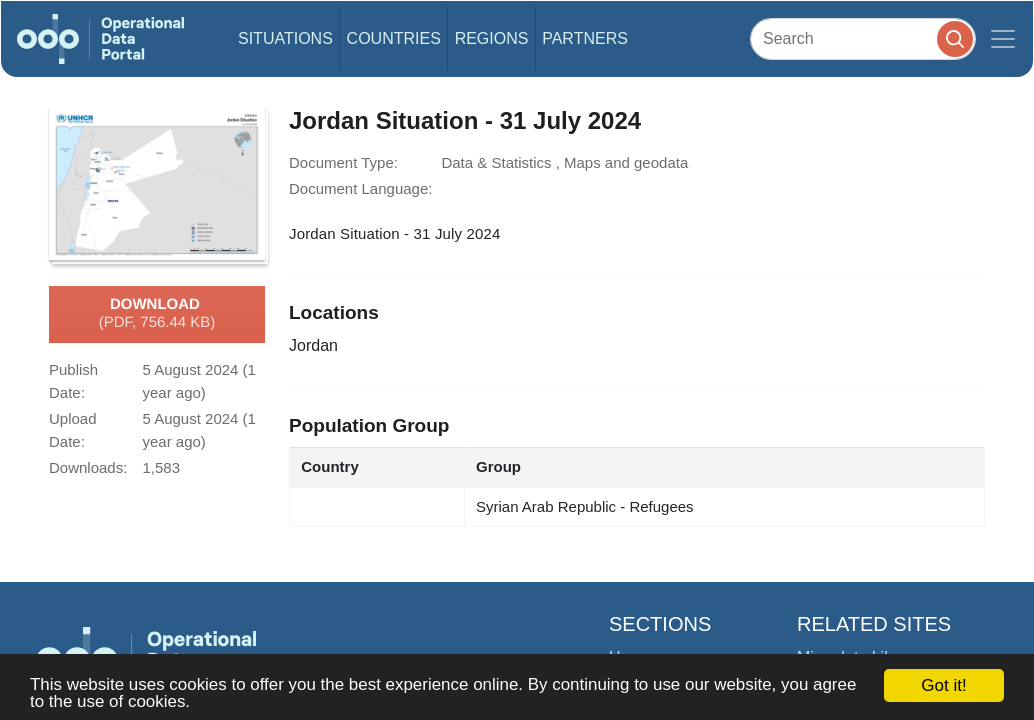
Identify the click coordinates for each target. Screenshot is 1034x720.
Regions (492, 38)
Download (157, 314)
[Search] (863, 38)
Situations (285, 38)
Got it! (943, 685)
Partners (585, 38)
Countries (394, 38)
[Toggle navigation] (1003, 39)
